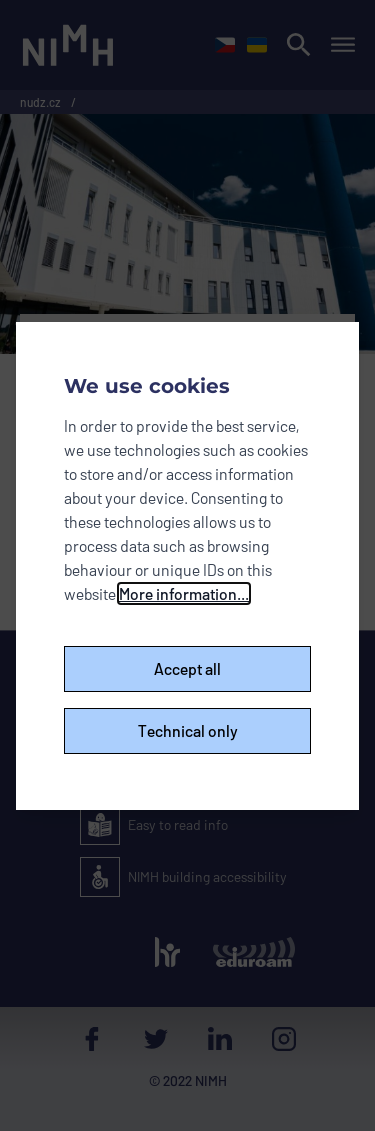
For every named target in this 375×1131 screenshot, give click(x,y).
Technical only (188, 730)
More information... (184, 593)
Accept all (187, 668)
